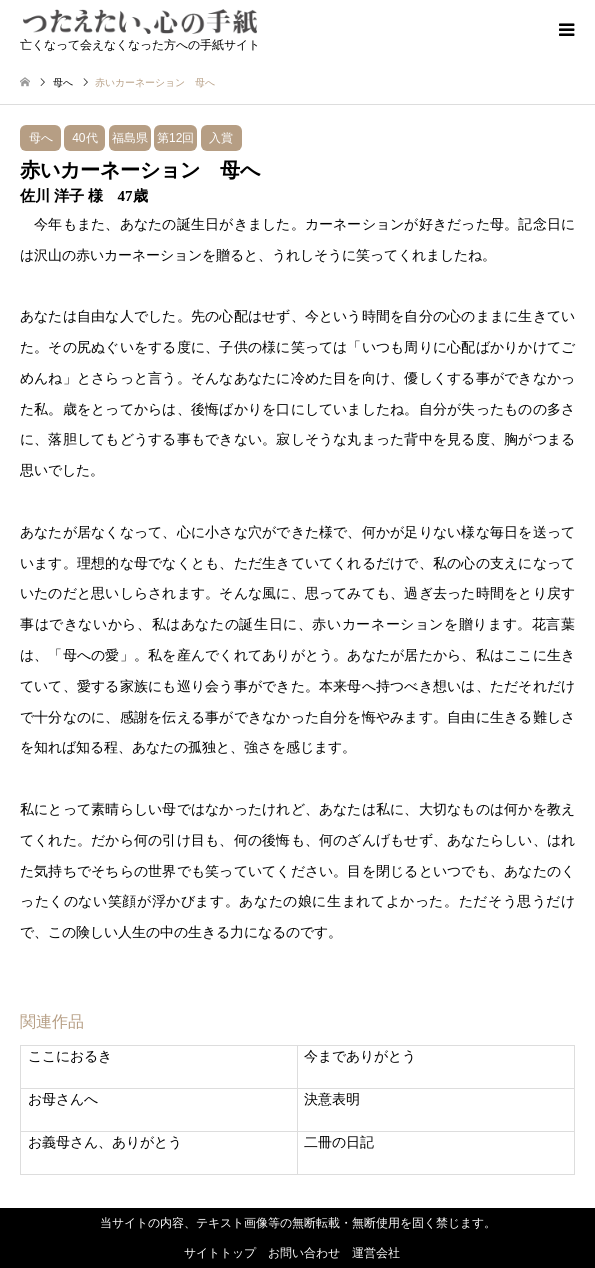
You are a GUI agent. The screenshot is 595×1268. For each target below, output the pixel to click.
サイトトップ (220, 1253)
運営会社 (376, 1253)
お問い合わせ (304, 1253)
